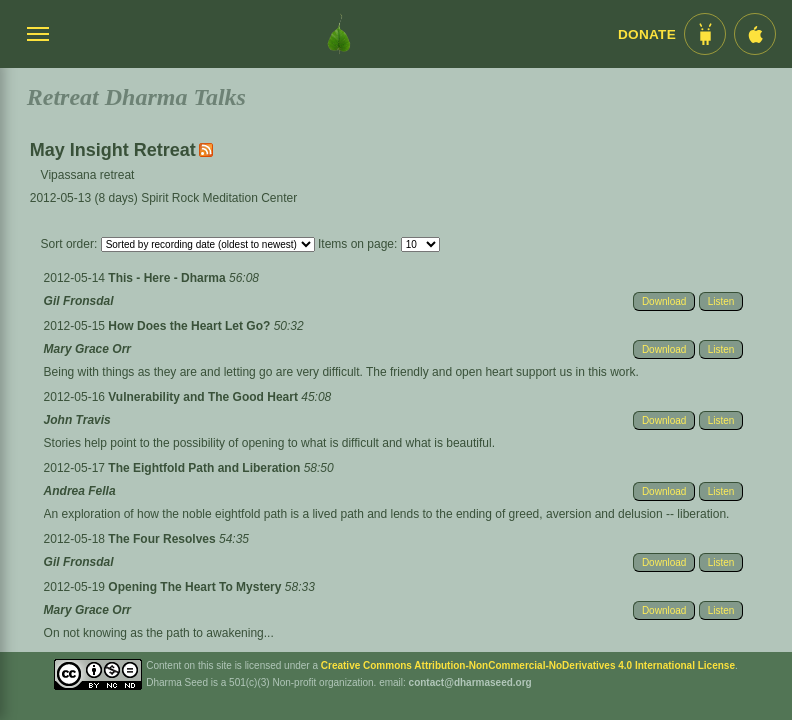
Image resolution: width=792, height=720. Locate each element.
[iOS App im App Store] (755, 34)
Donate (647, 34)
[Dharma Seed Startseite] (339, 34)
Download (664, 301)
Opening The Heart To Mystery (196, 587)
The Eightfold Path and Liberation (205, 468)
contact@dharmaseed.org (470, 682)
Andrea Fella (80, 491)
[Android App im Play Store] (705, 34)
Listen (721, 301)
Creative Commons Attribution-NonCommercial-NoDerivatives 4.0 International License (528, 665)
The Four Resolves (163, 539)
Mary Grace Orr (87, 349)
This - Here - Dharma (168, 278)
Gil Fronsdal (79, 301)
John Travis (77, 420)
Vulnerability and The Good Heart (204, 397)
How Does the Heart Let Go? (190, 326)
